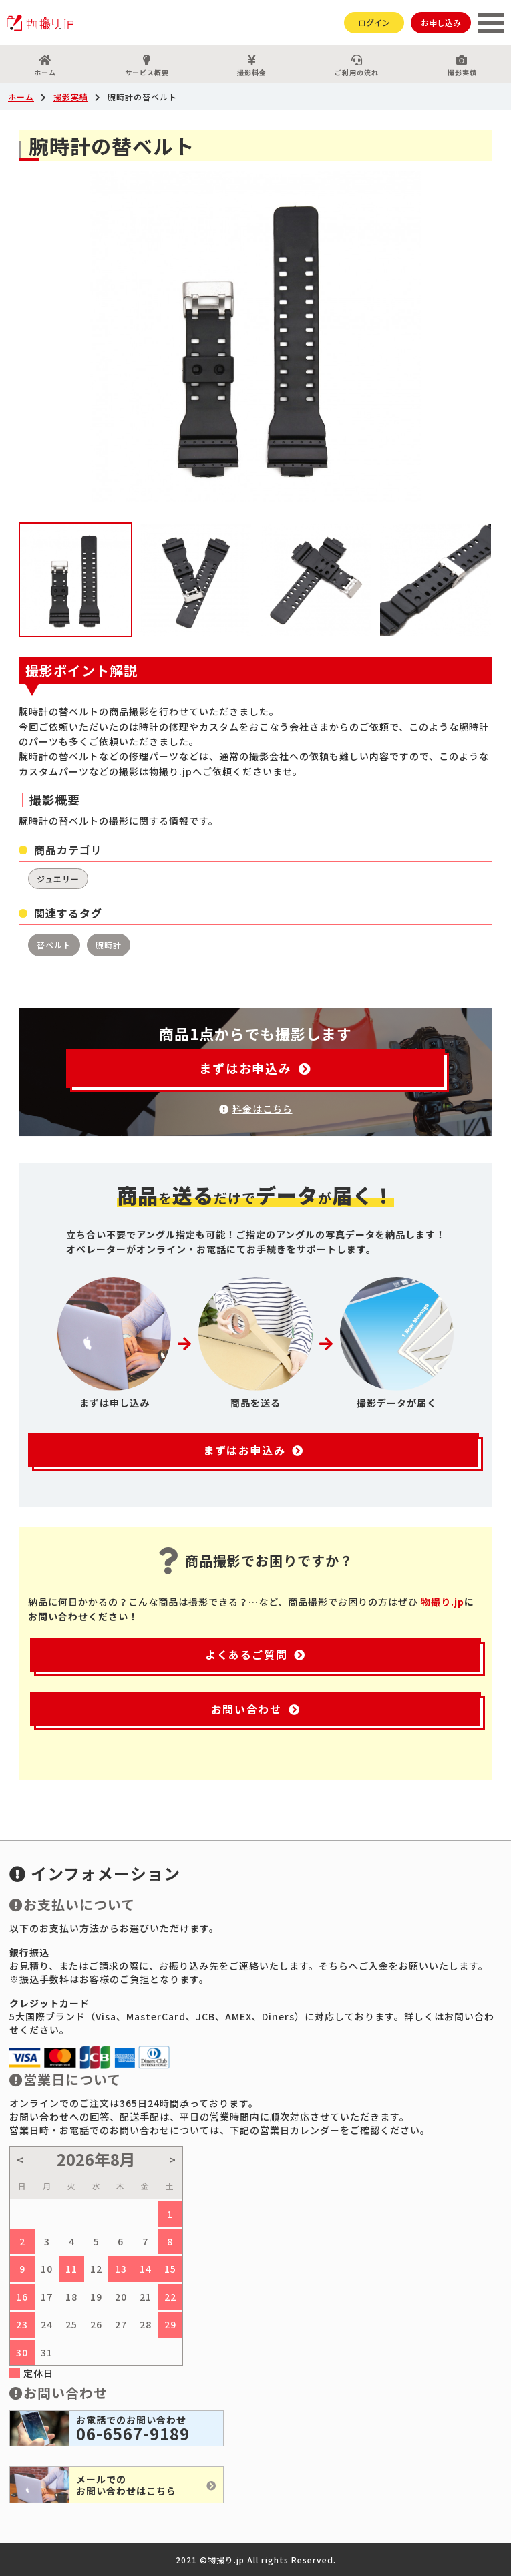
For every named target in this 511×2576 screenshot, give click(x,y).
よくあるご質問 (255, 1654)
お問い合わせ (255, 1709)
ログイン (374, 22)
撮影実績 (70, 96)
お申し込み (441, 22)
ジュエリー (58, 878)
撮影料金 (252, 66)
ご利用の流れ (357, 66)
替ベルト (54, 944)
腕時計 (109, 944)
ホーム (45, 66)
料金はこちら (256, 1108)
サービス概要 (146, 66)
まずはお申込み (255, 1068)
